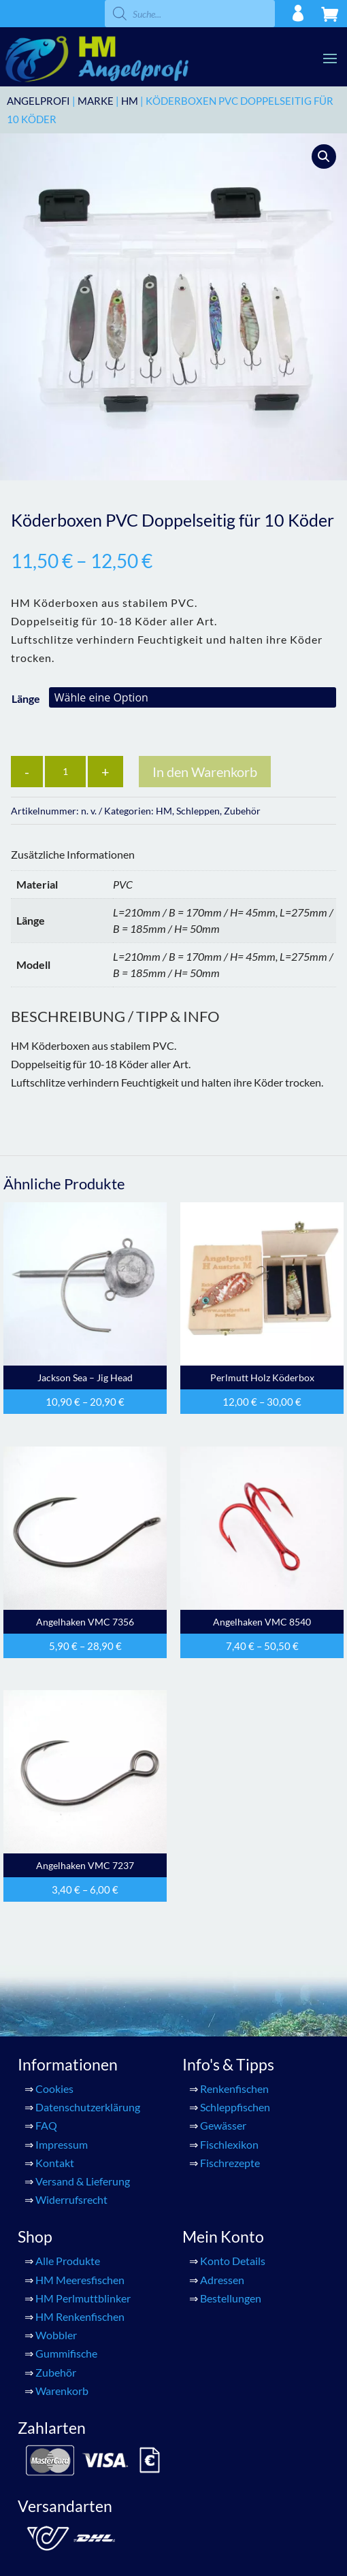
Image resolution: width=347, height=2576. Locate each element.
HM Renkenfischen (80, 2316)
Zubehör (242, 810)
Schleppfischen (235, 2106)
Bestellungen (230, 2298)
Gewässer (223, 2125)
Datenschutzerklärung (87, 2106)
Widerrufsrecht (71, 2199)
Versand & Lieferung (82, 2181)
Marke (96, 101)
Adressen (222, 2279)
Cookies (54, 2088)
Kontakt (54, 2162)
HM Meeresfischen (80, 2279)
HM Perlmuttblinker (83, 2298)
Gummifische (66, 2353)
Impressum (61, 2144)
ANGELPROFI (38, 101)
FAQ (46, 2125)
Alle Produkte (67, 2260)
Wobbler (56, 2334)
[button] (324, 156)
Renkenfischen (234, 2088)
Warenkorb (61, 2390)
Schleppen (198, 810)
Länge (26, 698)
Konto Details (232, 2260)
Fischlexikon (229, 2144)
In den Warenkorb (204, 771)
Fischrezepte (230, 2162)
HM (129, 101)
